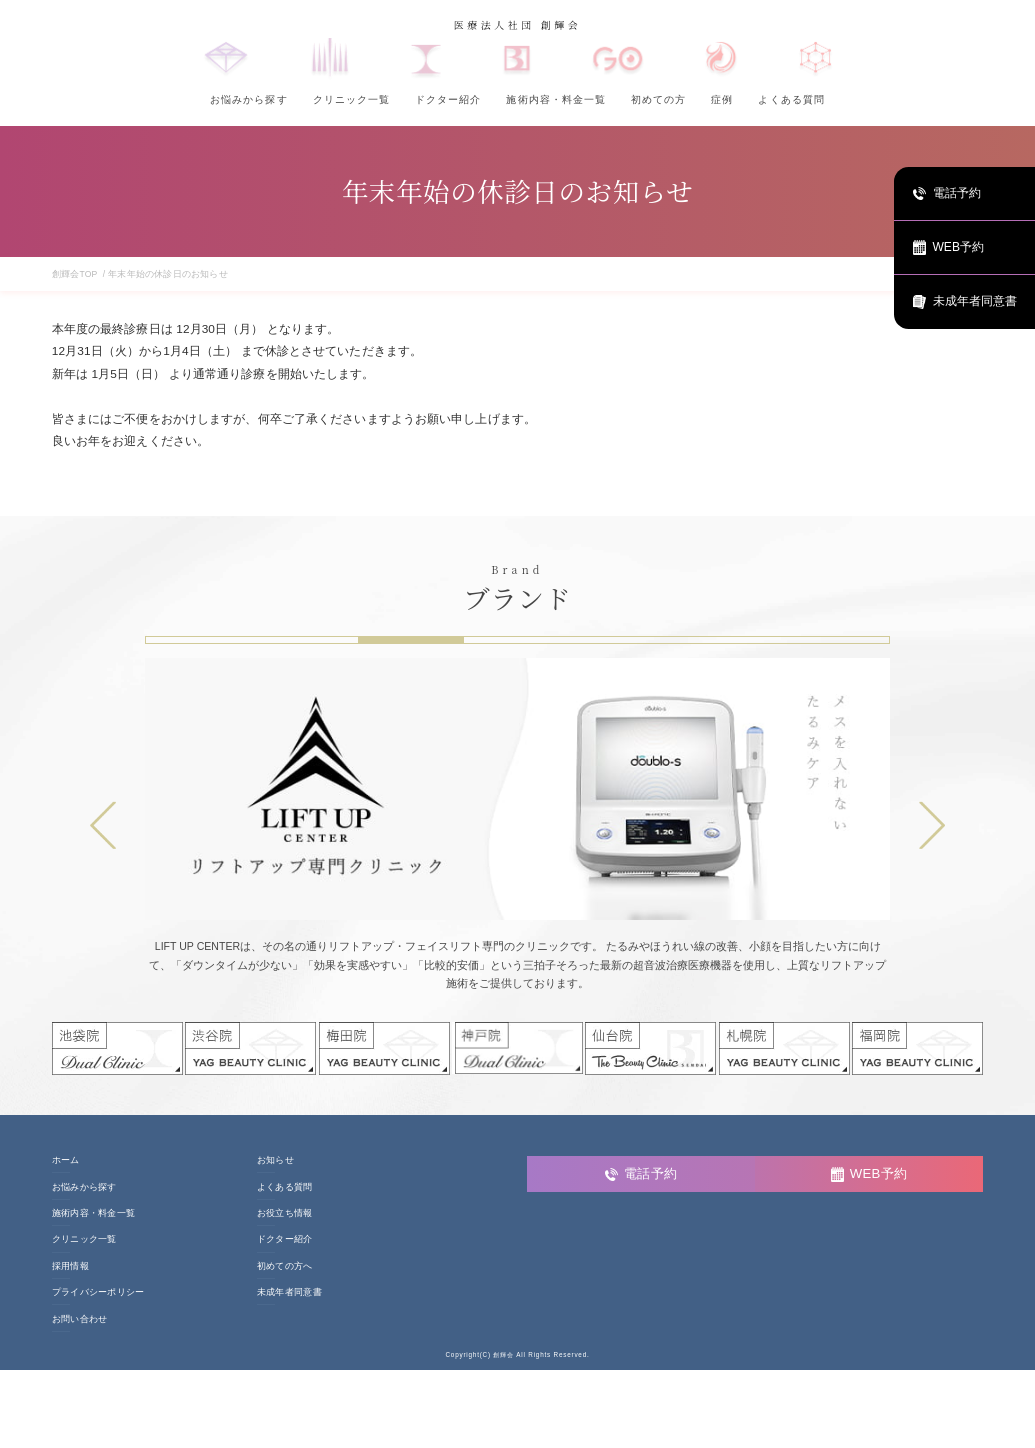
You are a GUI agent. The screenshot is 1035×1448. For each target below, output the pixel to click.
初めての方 (658, 99)
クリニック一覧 (351, 99)
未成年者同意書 (289, 1292)
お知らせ (275, 1160)
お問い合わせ (80, 1319)
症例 (722, 99)
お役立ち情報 (285, 1213)
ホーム (66, 1160)
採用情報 (70, 1266)
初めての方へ (285, 1266)
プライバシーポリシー (98, 1292)
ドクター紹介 (448, 99)
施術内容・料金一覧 (555, 99)
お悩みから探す (248, 99)
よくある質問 (791, 99)
